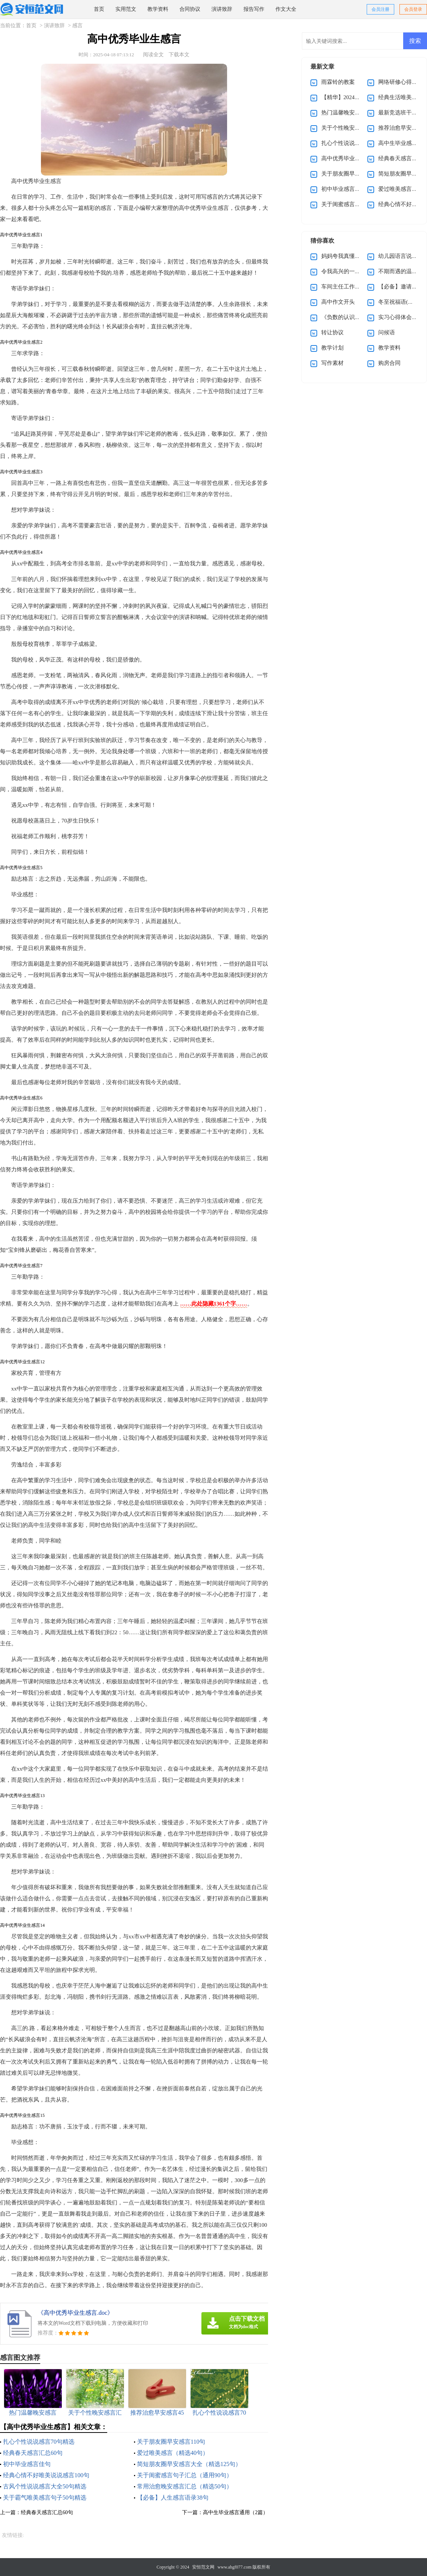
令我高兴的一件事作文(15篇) (356, 271)
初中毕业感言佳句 (27, 2464)
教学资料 (157, 9)
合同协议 (189, 9)
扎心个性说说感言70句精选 (38, 2441)
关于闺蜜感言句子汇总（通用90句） (184, 2475)
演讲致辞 (221, 9)
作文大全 (285, 9)
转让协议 (332, 332)
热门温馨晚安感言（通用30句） (360, 113)
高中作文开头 (338, 302)
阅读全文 (153, 54)
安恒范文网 (203, 2567)
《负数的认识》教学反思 (352, 317)
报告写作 (253, 9)
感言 (77, 25)
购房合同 (389, 363)
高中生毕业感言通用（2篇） (235, 2512)
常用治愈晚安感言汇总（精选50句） (184, 2486)
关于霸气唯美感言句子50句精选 (44, 2497)
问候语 (386, 332)
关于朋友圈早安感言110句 (171, 2441)
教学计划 (332, 348)
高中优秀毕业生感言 (346, 158)
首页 (99, 9)
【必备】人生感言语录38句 (172, 2497)
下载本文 (179, 54)
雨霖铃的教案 (338, 82)
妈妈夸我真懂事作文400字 (353, 256)
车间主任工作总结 (343, 287)
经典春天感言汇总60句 (33, 2453)
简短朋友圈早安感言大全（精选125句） (189, 2464)
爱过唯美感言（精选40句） (172, 2453)
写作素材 (332, 363)
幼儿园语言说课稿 (400, 256)
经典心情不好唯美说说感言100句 (46, 2475)
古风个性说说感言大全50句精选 (44, 2486)
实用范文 (125, 9)
